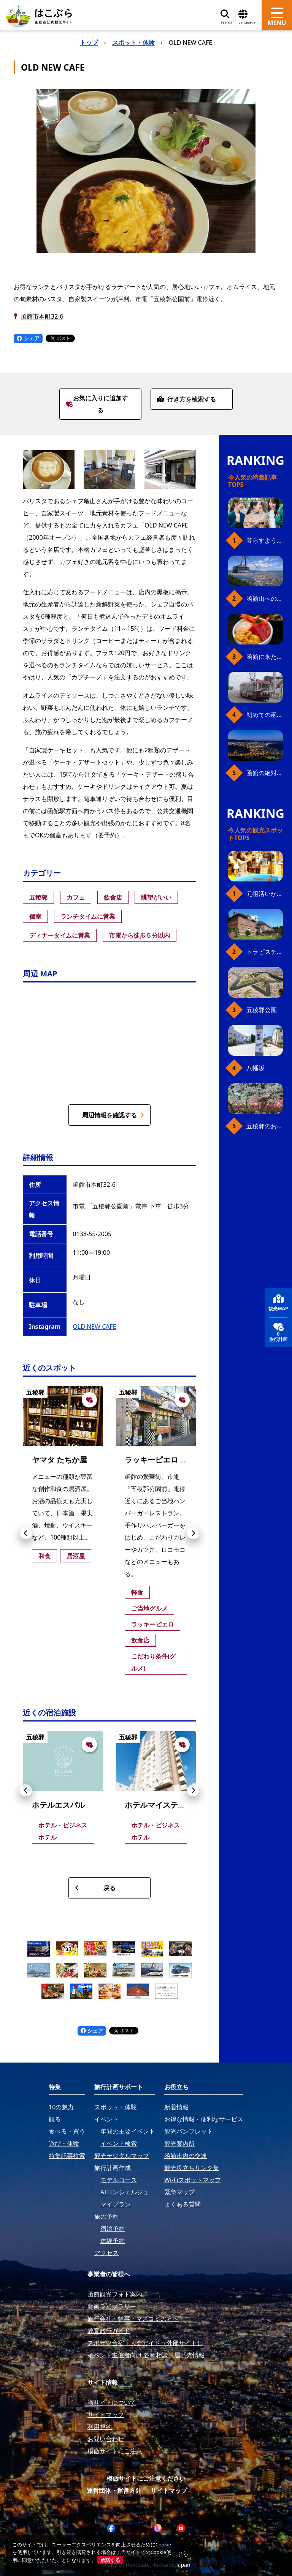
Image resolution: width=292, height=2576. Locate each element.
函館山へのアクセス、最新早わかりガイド (264, 598)
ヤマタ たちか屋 (59, 1460)
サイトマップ (169, 2490)
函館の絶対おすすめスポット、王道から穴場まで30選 (264, 773)
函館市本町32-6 (42, 316)
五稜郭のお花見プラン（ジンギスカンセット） (264, 1126)
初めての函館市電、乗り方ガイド (264, 715)
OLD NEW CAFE (94, 1326)
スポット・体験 (133, 42)
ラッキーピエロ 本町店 (164, 1460)
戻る (95, 1888)
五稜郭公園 (261, 1010)
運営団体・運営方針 (114, 2490)
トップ (89, 42)
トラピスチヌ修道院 (264, 952)
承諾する (110, 2560)
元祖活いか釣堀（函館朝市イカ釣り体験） (264, 893)
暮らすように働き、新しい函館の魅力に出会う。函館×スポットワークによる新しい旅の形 (264, 540)
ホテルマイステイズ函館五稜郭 (178, 1805)
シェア (28, 338)
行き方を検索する (186, 399)
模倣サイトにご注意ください (146, 2478)
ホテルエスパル (58, 1805)
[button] (26, 1533)
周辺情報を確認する (113, 1115)
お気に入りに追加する (97, 404)
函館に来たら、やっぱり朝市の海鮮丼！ (264, 656)
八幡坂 (255, 1068)
